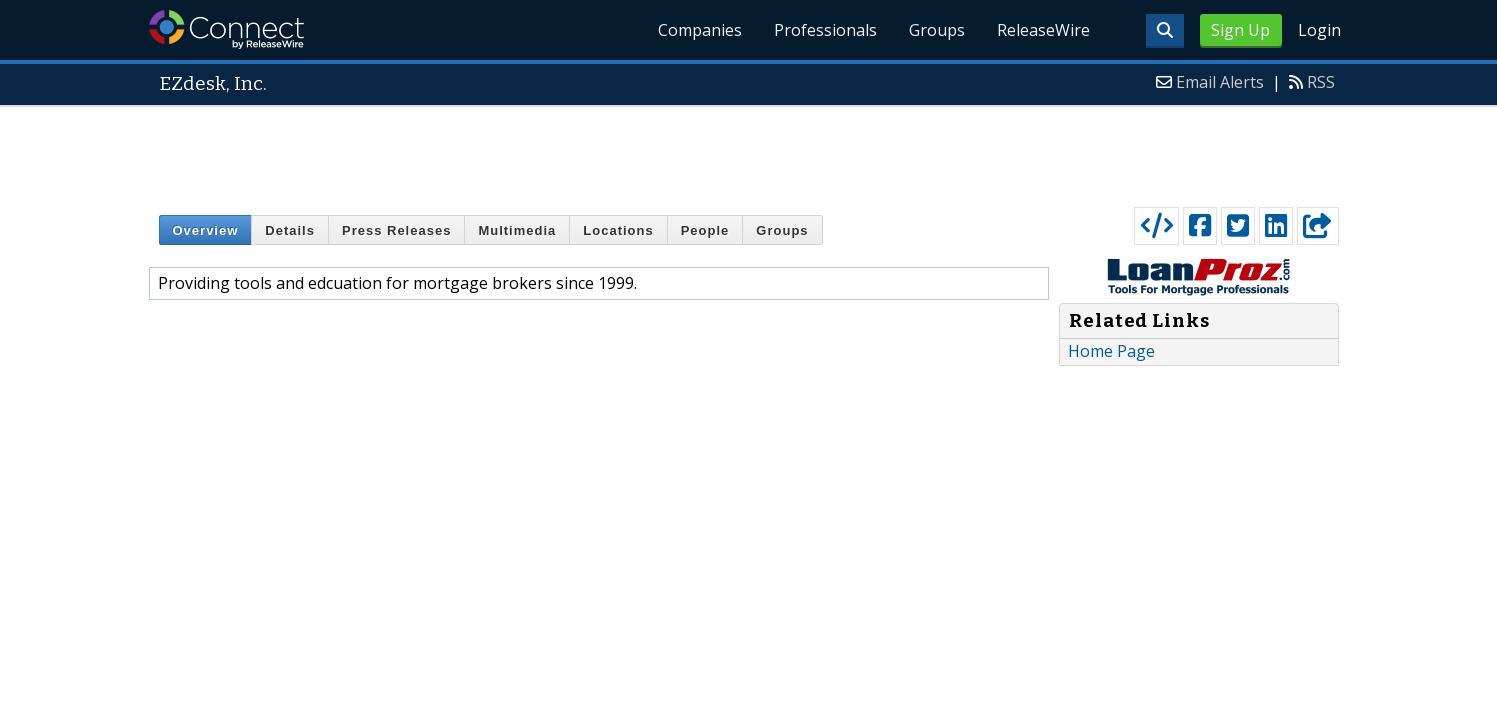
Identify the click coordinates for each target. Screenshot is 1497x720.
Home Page (1111, 351)
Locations (618, 230)
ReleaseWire (1043, 30)
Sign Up (1240, 30)
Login (1319, 30)
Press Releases (396, 230)
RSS (1321, 82)
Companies (700, 30)
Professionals (825, 30)
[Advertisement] (749, 152)
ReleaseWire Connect (226, 29)
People (705, 230)
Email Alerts (1220, 82)
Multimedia (517, 230)
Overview (206, 230)
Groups (937, 30)
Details (290, 230)
